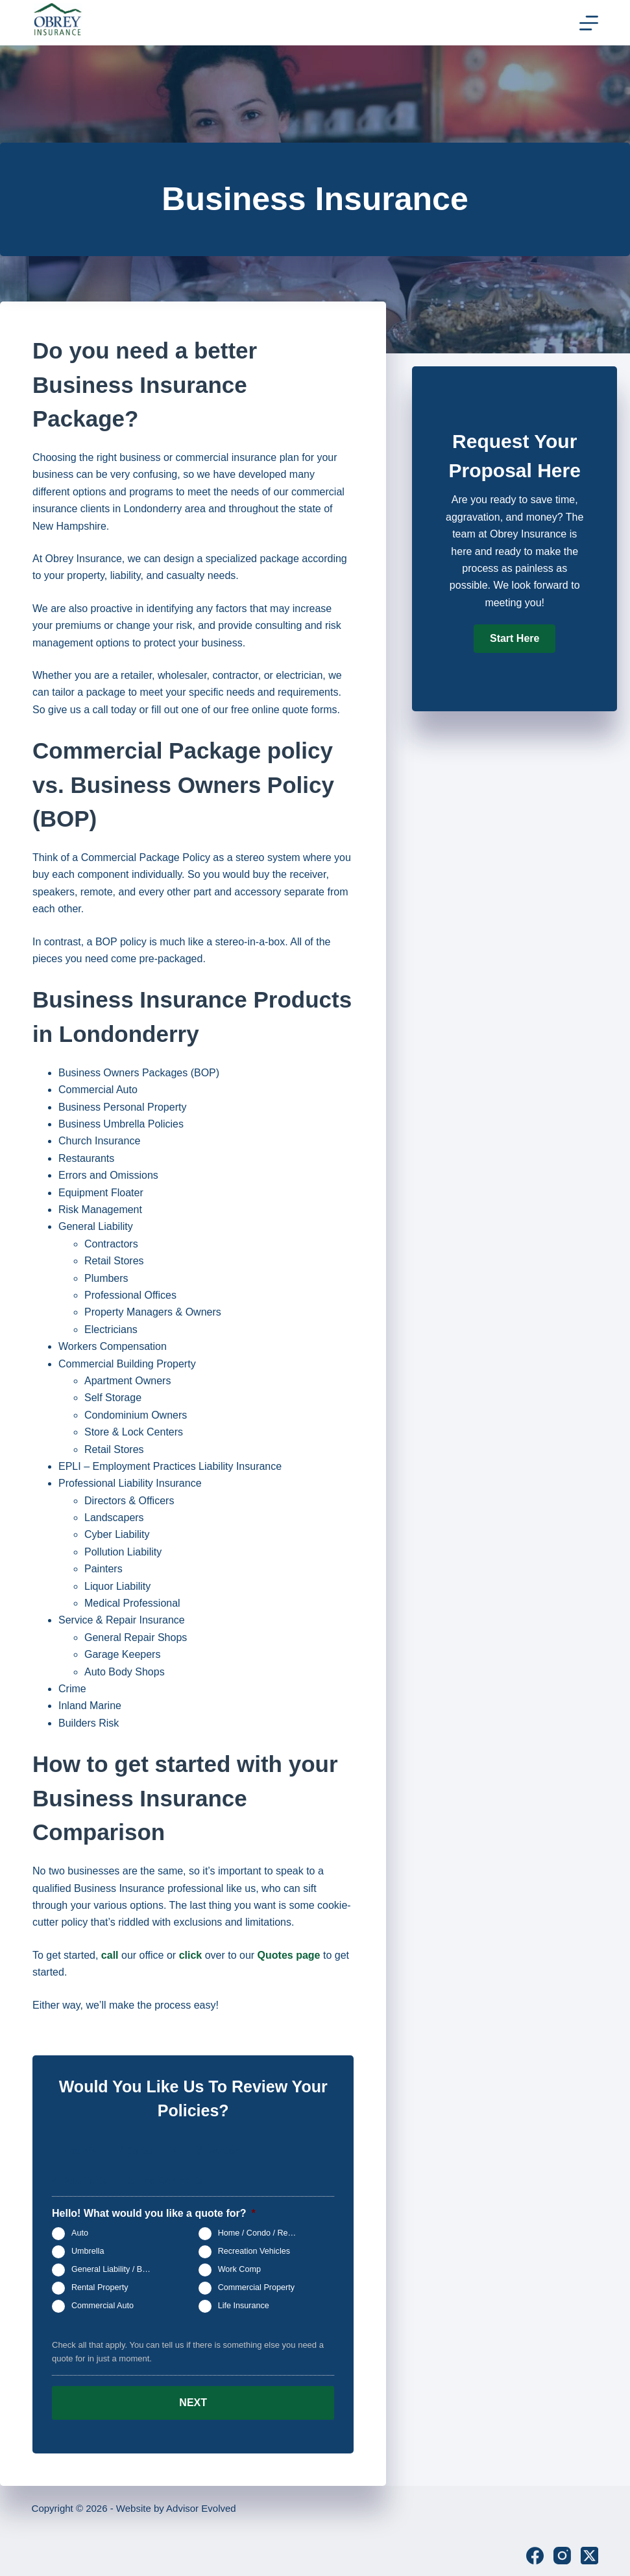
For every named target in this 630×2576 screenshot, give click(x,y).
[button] (514, 638)
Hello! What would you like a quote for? (154, 2213)
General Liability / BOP (112, 2269)
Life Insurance (243, 2305)
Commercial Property (256, 2287)
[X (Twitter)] (589, 2551)
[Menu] (588, 23)
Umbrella (87, 2251)
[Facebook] (535, 2551)
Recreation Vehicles (254, 2251)
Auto (79, 2233)
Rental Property (99, 2287)
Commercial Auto (102, 2305)
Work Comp (239, 2269)
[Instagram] (562, 2551)
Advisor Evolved (201, 2503)
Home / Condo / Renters (262, 2233)
